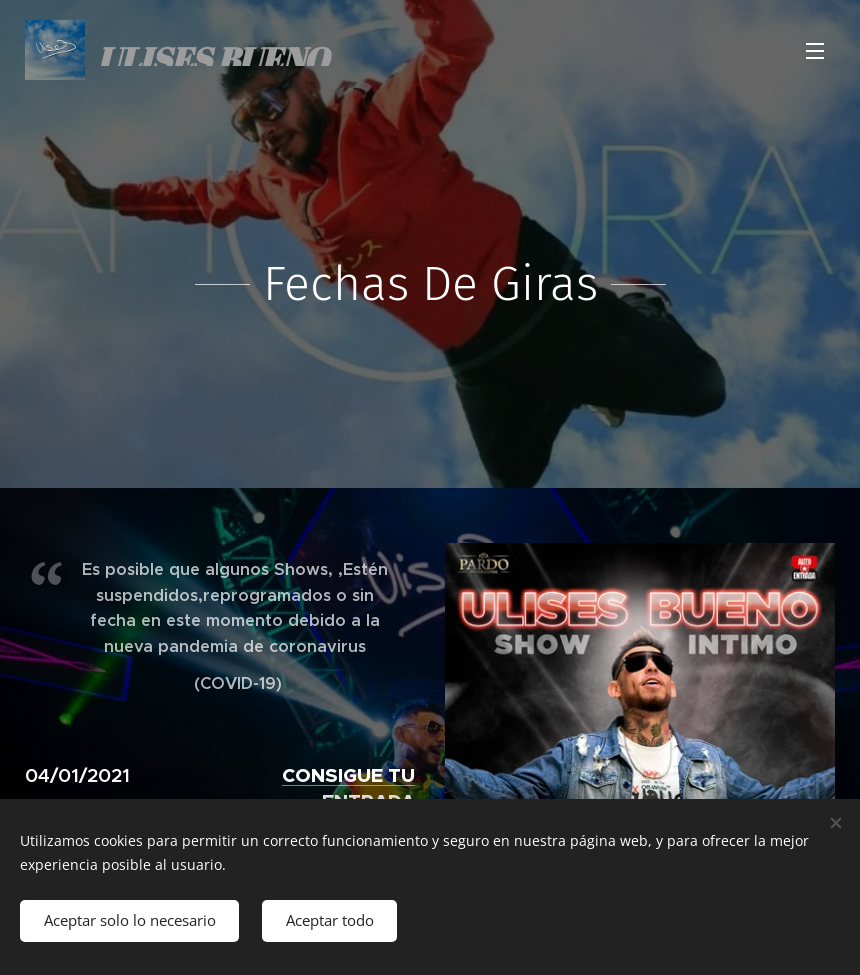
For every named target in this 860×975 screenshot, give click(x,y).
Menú (815, 51)
